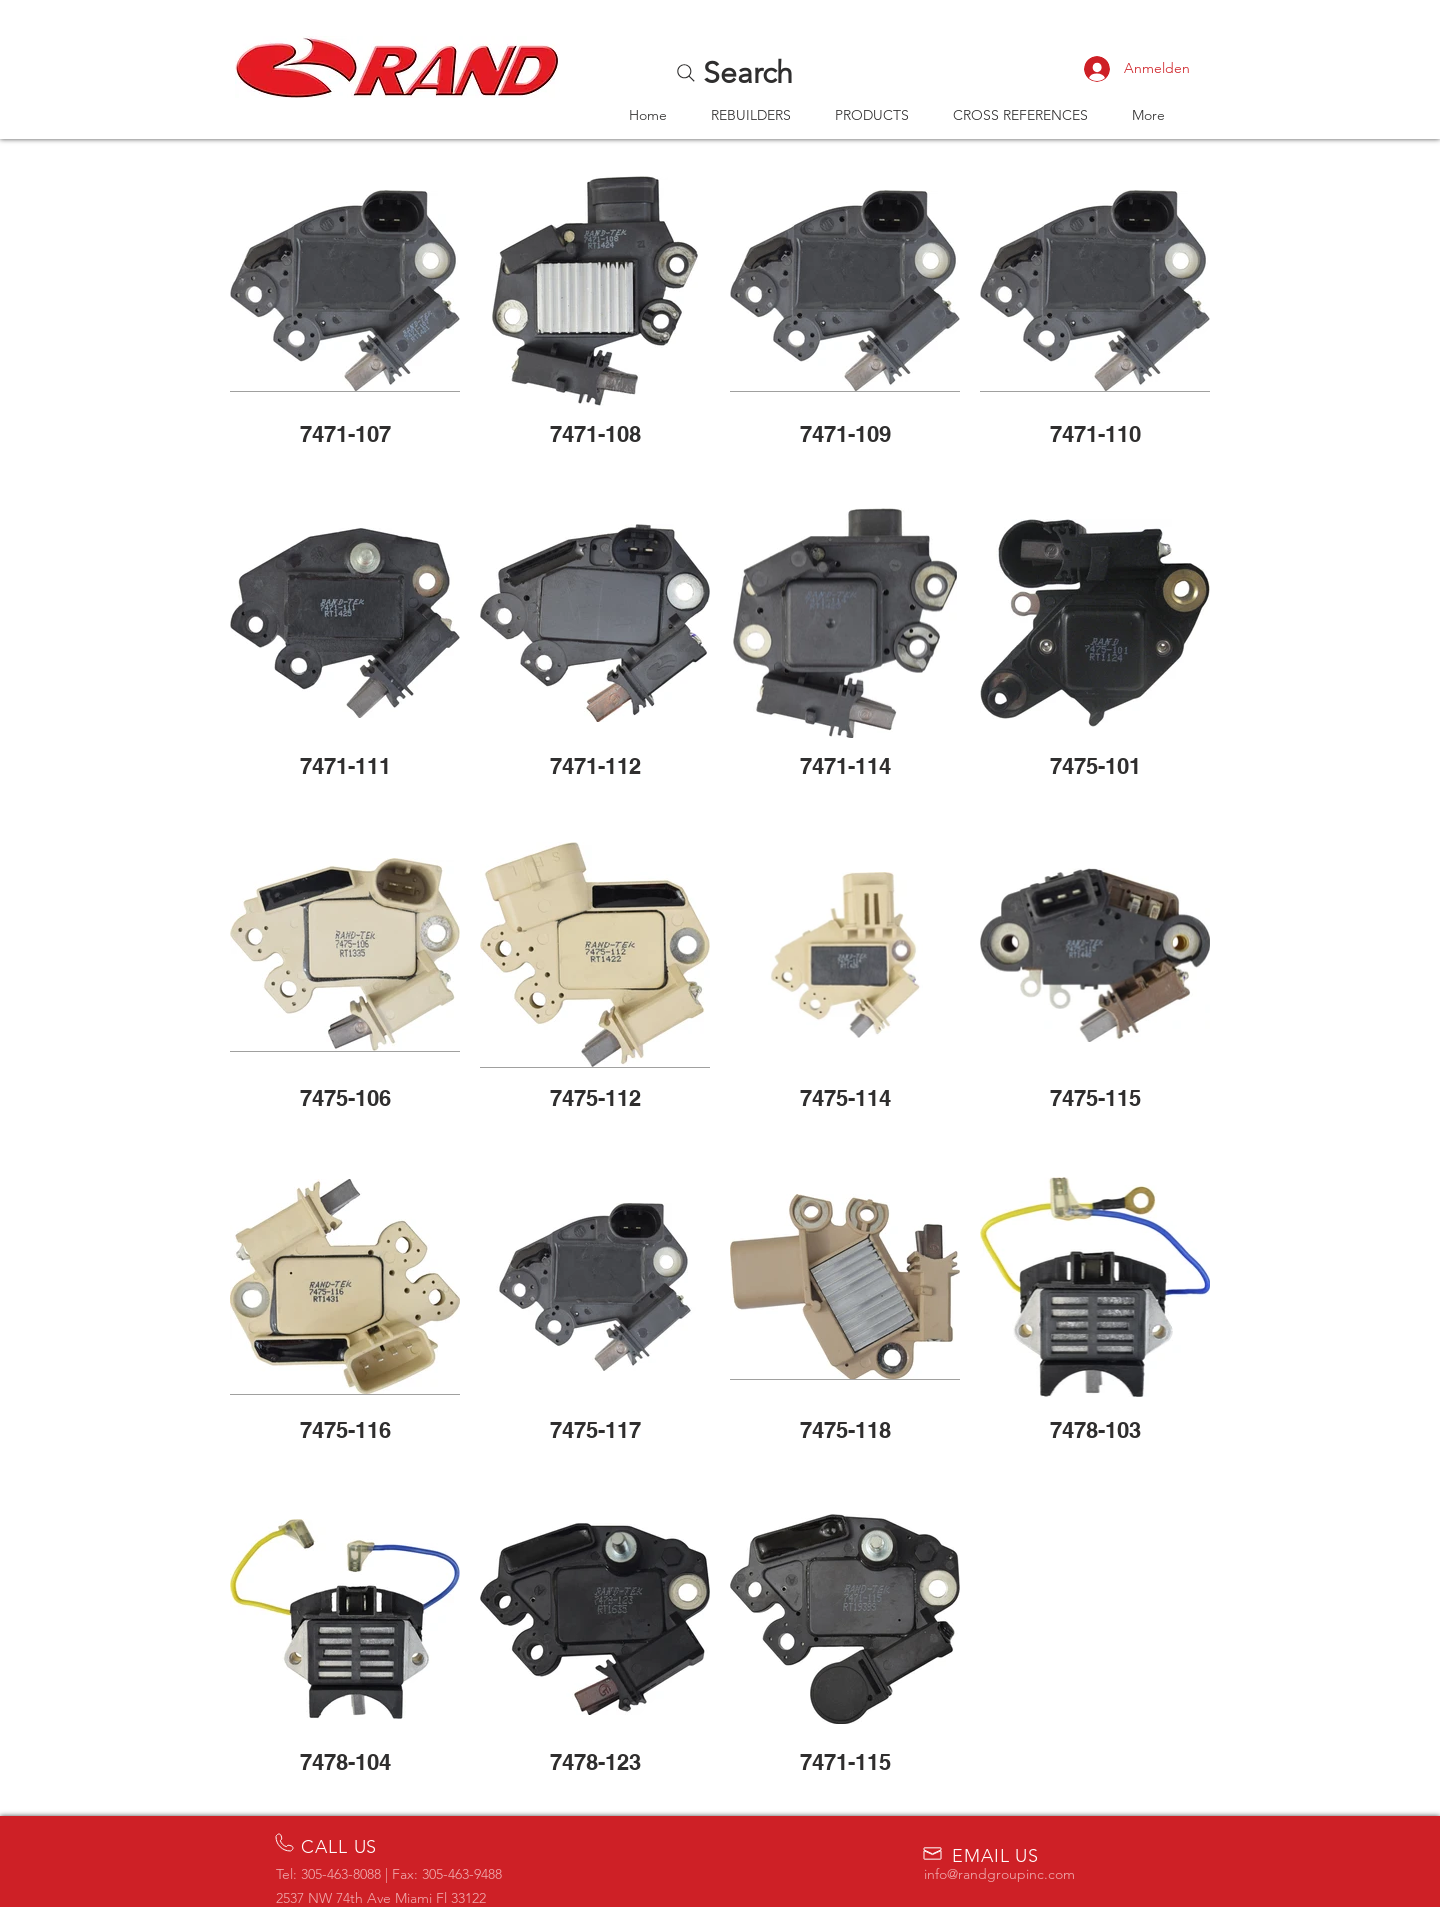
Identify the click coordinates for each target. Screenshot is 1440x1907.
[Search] (732, 73)
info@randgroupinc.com (999, 1874)
